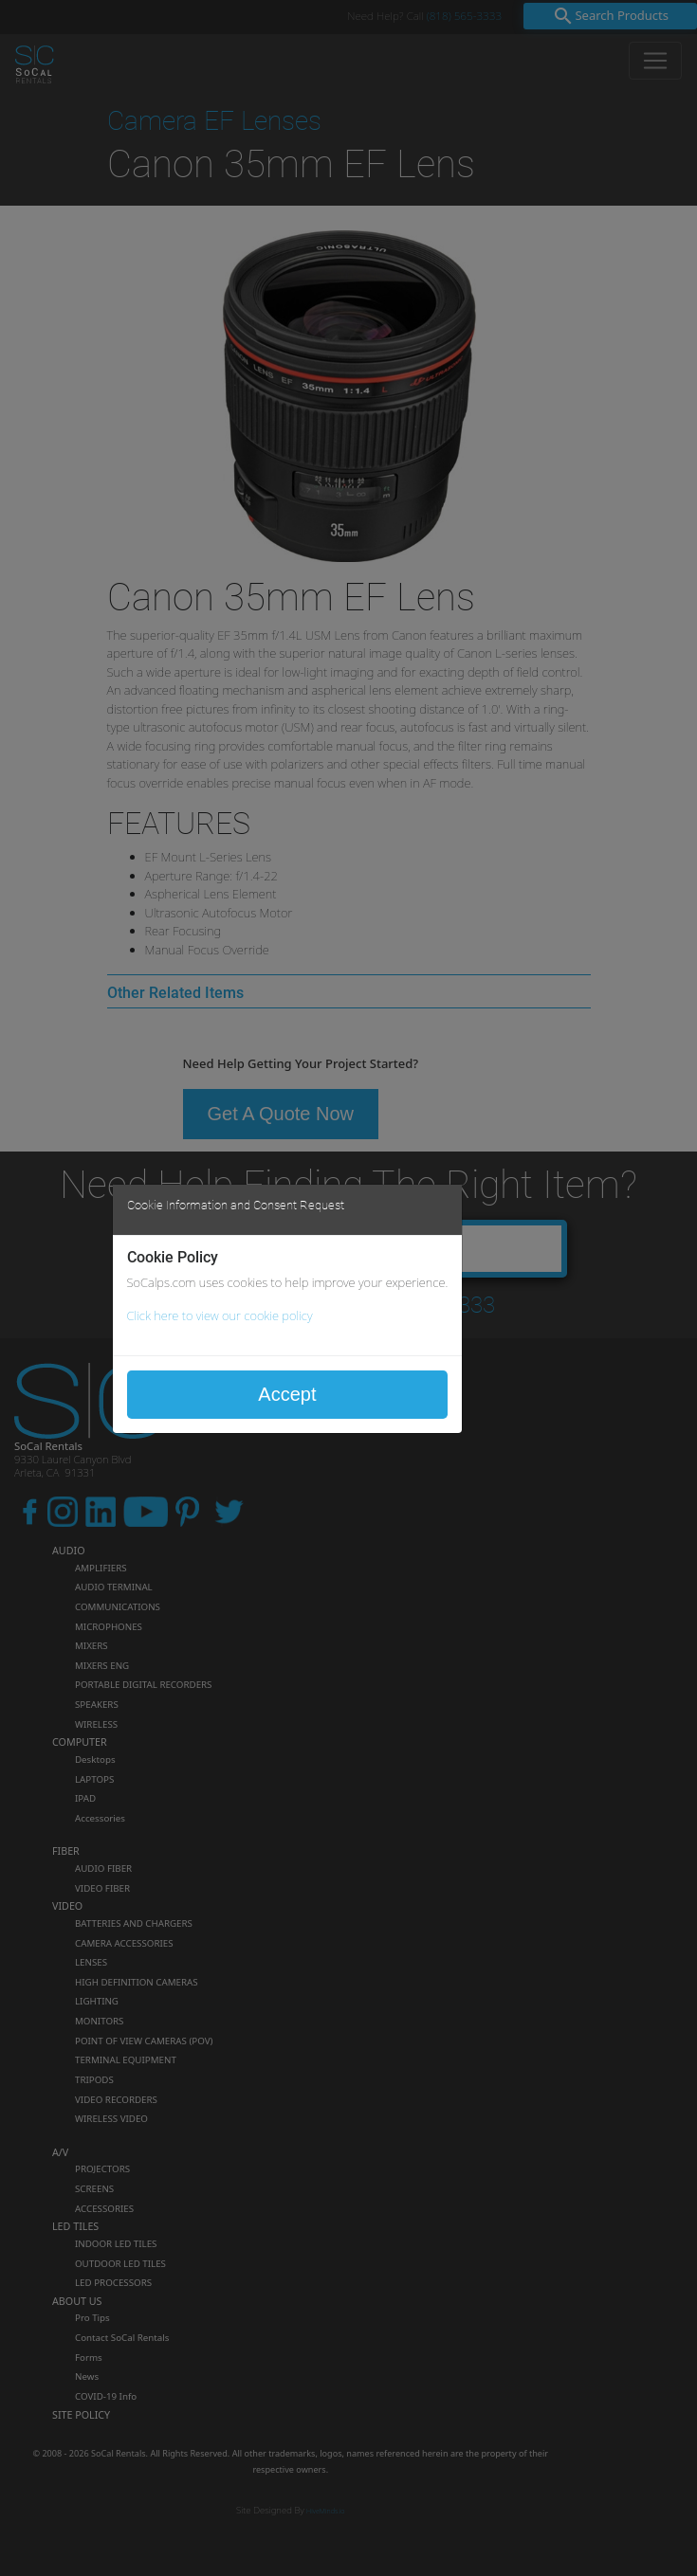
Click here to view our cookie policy (220, 1315)
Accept (287, 1394)
